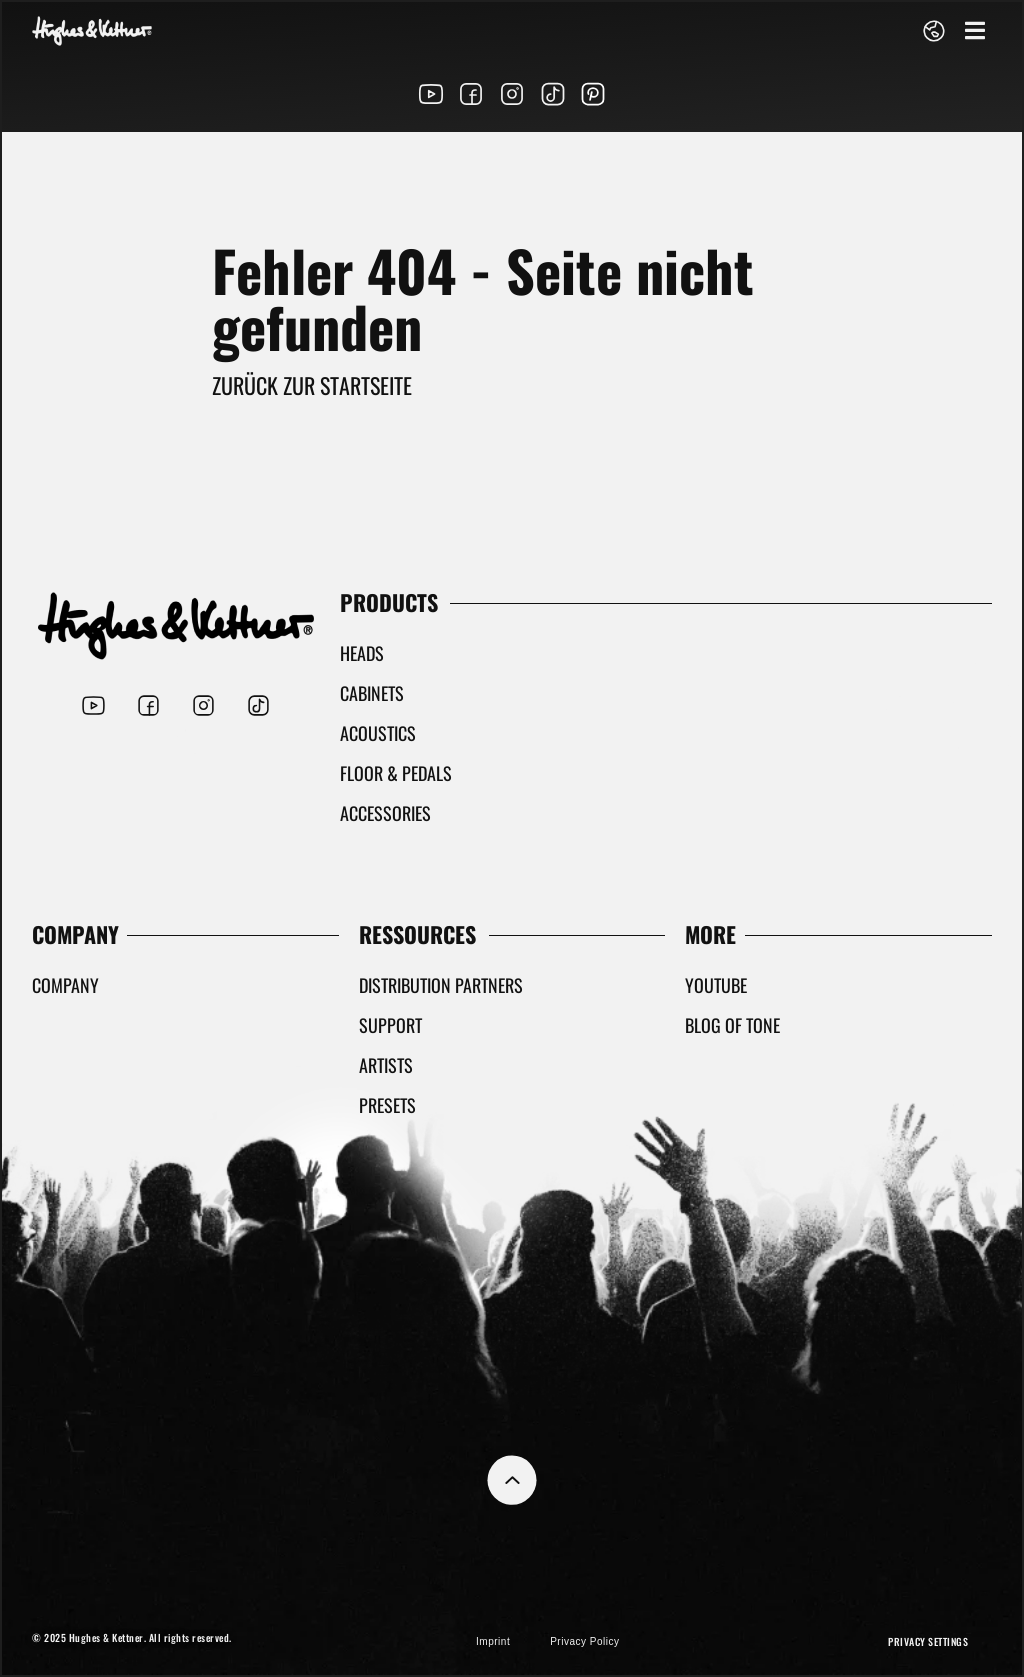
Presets (387, 1105)
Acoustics (378, 733)
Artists (386, 1065)
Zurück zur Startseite (312, 385)
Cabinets (372, 693)
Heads (362, 653)
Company (65, 985)
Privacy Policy (584, 1641)
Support (390, 1025)
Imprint (493, 1641)
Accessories (385, 813)
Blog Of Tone (732, 1025)
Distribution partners (441, 985)
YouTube (716, 985)
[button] (974, 30)
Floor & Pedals (396, 773)
